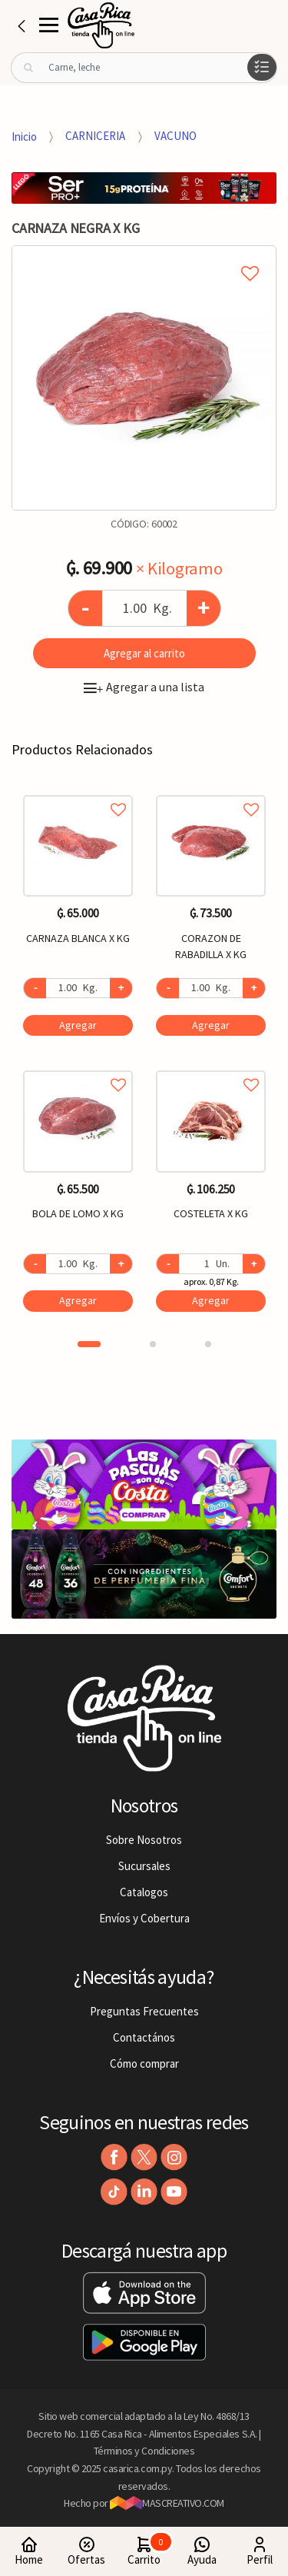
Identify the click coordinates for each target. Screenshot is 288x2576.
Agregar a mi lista (144, 256)
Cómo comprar (144, 2063)
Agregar (78, 1025)
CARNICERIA (95, 135)
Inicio (24, 135)
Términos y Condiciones (144, 2451)
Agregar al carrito (144, 653)
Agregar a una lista (144, 686)
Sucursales (144, 1866)
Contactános (144, 2037)
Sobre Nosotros (144, 1839)
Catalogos (144, 1892)
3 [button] (208, 1344)
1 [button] (89, 1344)
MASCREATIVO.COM (167, 2503)
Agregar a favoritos (78, 792)
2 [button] (153, 1344)
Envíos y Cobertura (144, 1918)
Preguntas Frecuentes (144, 2011)
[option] (144, 378)
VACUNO (175, 135)
